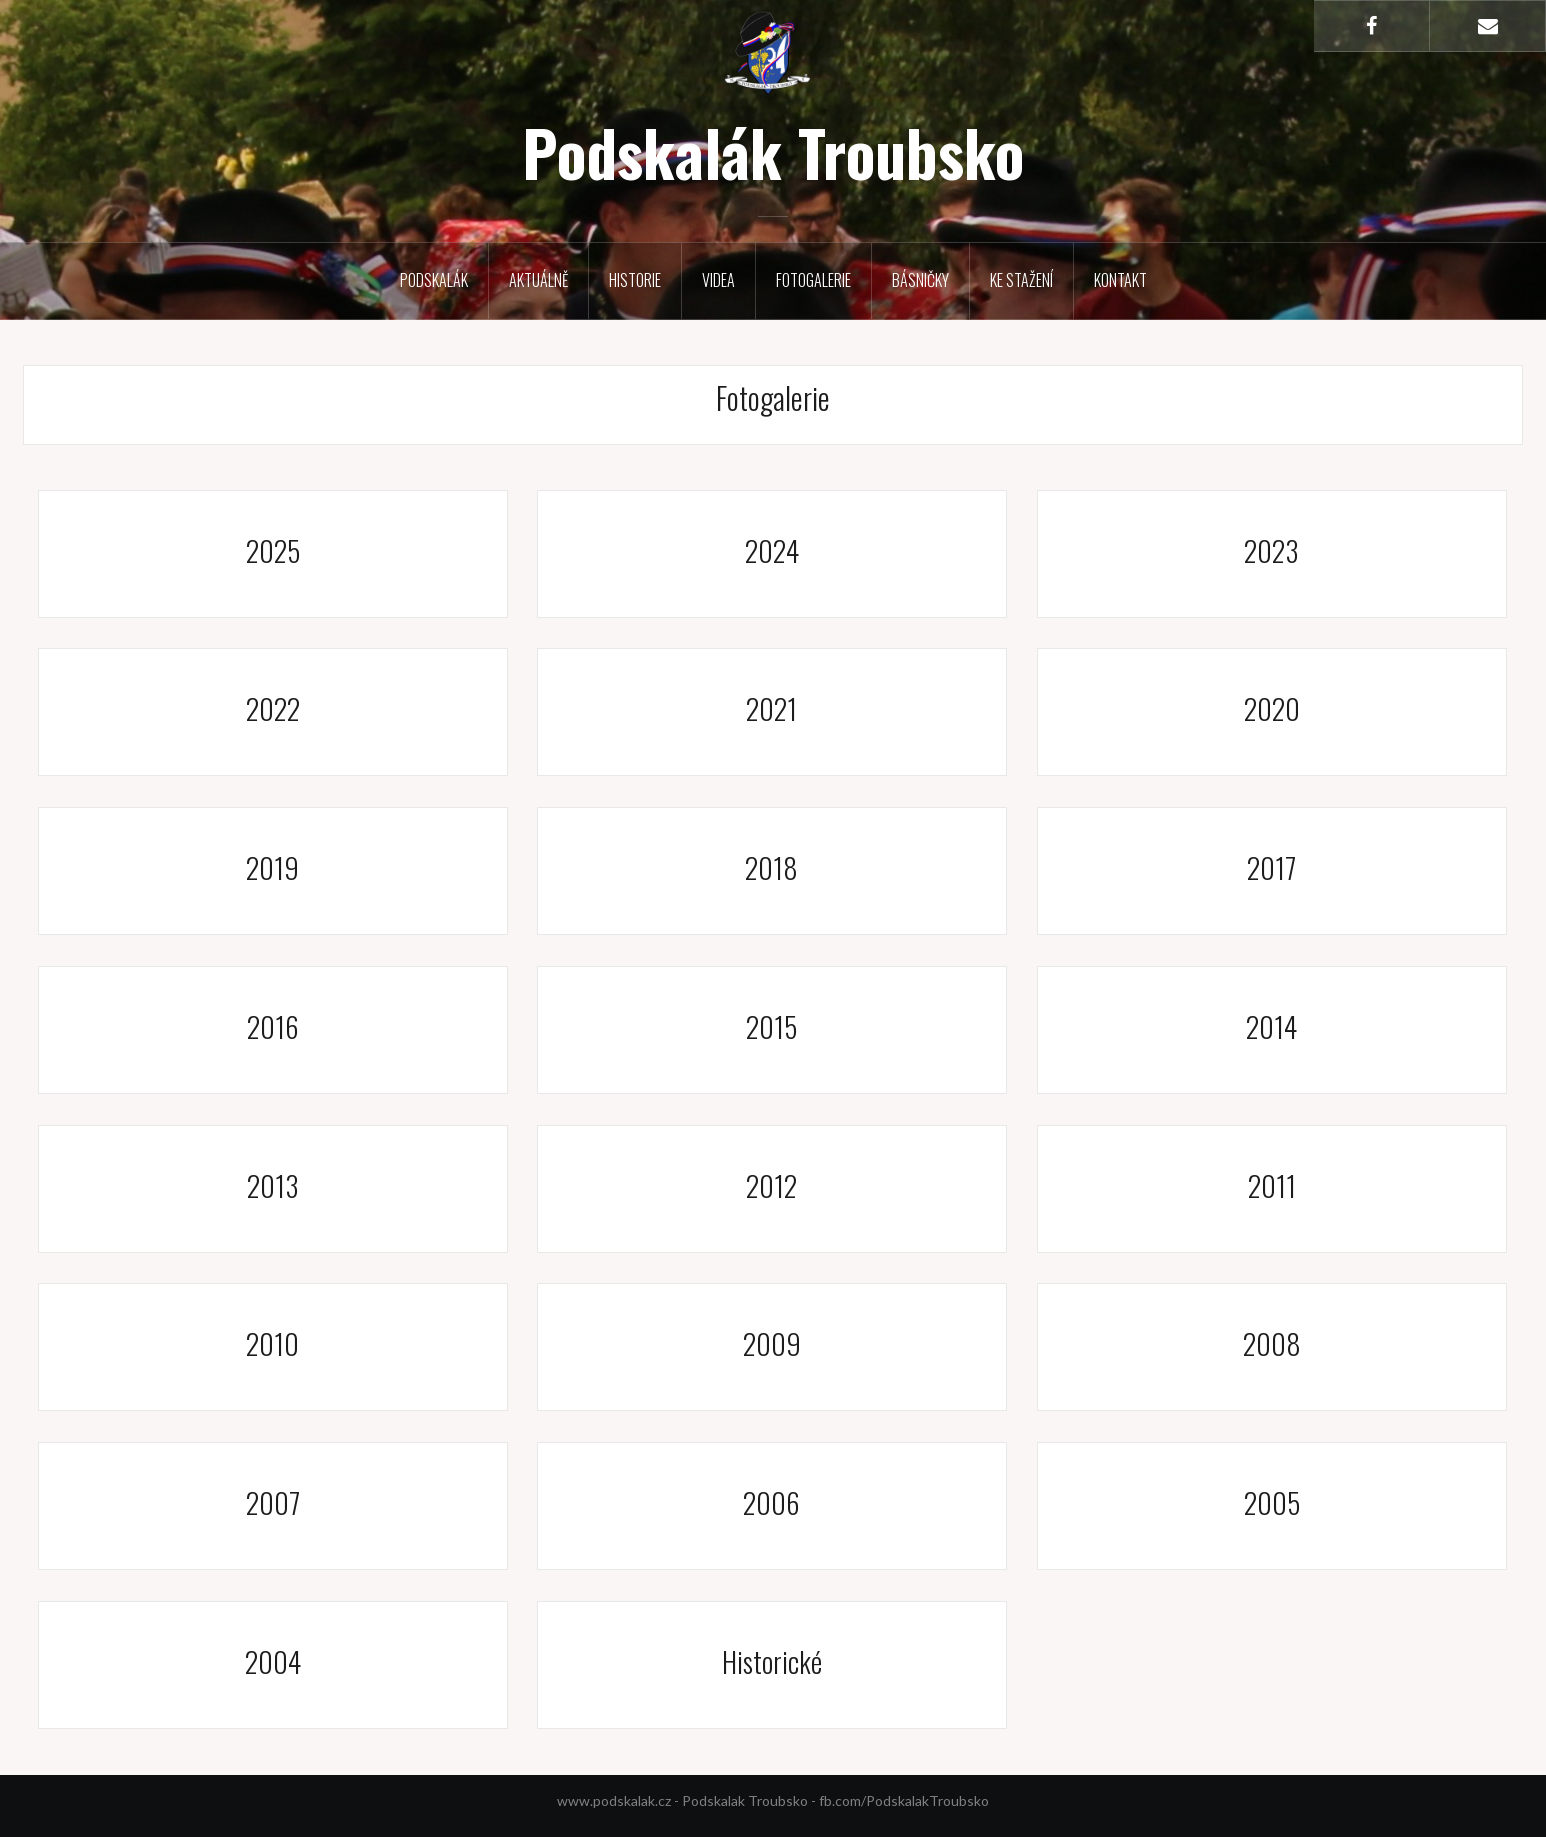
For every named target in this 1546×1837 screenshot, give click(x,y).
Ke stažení (1021, 280)
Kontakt (1120, 280)
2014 (1271, 1026)
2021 (771, 708)
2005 (1272, 1502)
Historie (635, 280)
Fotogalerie (813, 280)
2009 (772, 1343)
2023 (1271, 550)
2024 (772, 550)
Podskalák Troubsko (773, 152)
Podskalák (434, 280)
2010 (272, 1343)
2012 (771, 1185)
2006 (771, 1502)
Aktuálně (538, 280)
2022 (273, 708)
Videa (718, 280)
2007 (273, 1502)
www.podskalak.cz (614, 1800)
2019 (272, 867)
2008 (1272, 1343)
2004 (273, 1661)
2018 (771, 867)
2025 (273, 550)
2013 (273, 1185)
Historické (772, 1661)
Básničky (920, 280)
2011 (1272, 1185)
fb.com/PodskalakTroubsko (904, 1800)
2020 (1272, 708)
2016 (273, 1026)
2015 (771, 1026)
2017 (1271, 867)
